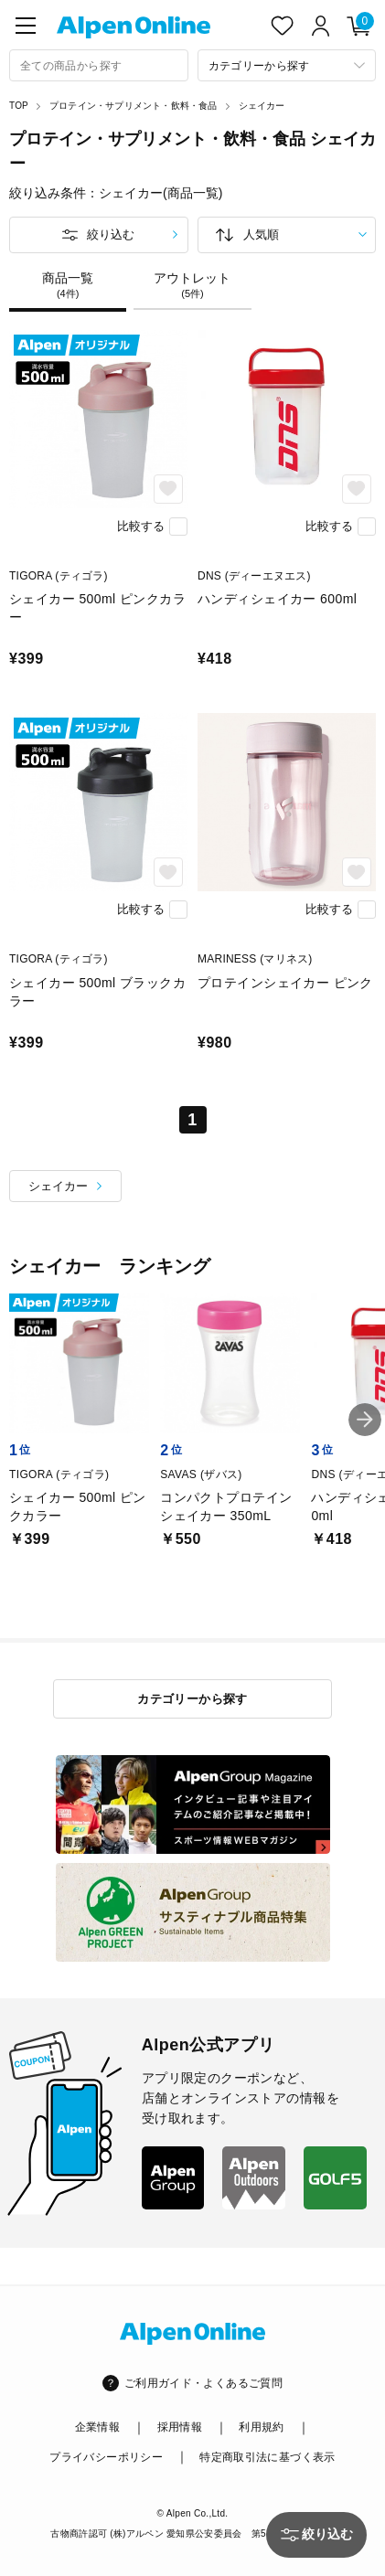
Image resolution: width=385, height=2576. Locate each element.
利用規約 (261, 2427)
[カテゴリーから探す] (287, 65)
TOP (18, 106)
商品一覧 (67, 285)
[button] (364, 1419)
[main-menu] (25, 25)
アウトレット (192, 285)
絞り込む (110, 234)
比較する (141, 526)
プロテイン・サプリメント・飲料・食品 (133, 106)
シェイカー (262, 106)
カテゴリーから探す (192, 1699)
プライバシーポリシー (106, 2457)
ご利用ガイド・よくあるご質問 (203, 2383)
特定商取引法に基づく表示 (267, 2457)
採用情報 (179, 2427)
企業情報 (97, 2427)
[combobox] (98, 65)
